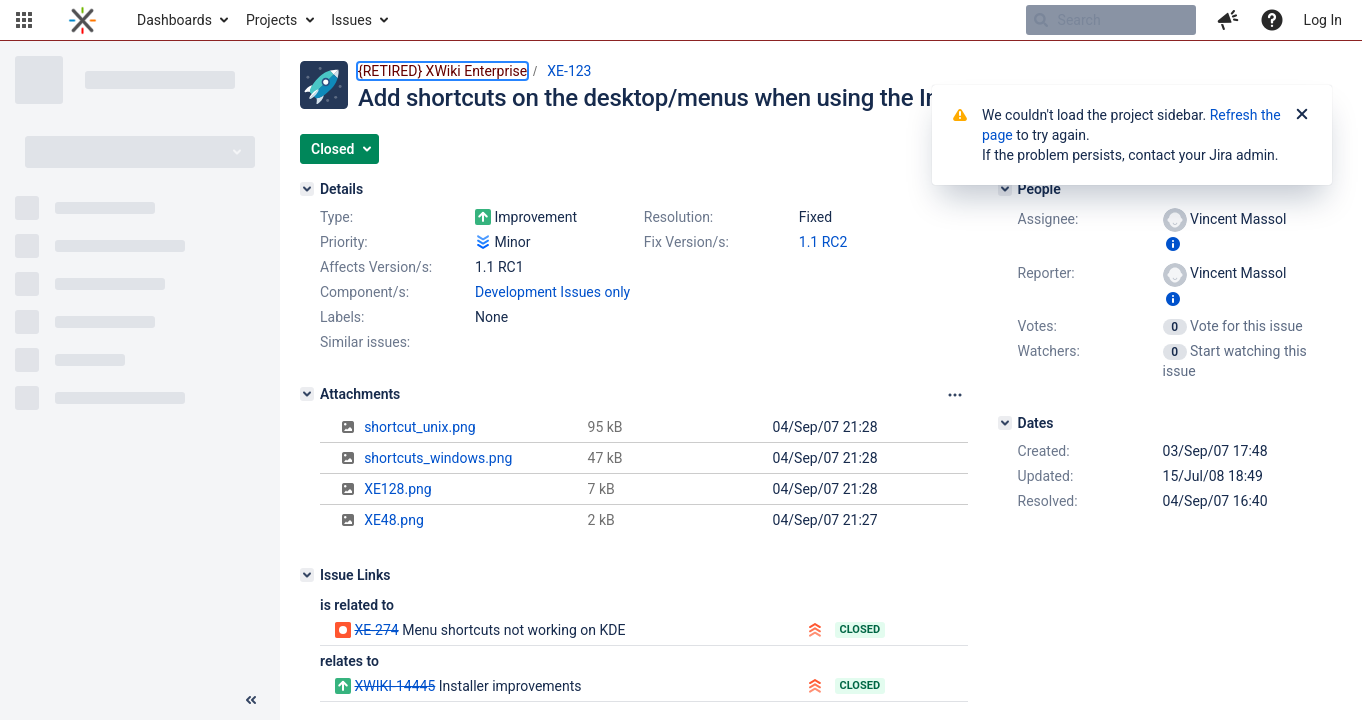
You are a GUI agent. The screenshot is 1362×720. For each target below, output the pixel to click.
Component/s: (364, 292)
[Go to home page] (82, 20)
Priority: (344, 242)
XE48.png (394, 520)
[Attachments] (307, 394)
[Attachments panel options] (955, 395)
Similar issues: (365, 342)
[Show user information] (1173, 244)
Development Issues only (552, 292)
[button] (24, 20)
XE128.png (397, 489)
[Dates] (1005, 423)
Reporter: (1046, 273)
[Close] (1302, 115)
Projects (271, 20)
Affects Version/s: (376, 267)
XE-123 (569, 71)
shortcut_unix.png (419, 427)
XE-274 (376, 630)
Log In (1323, 20)
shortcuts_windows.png (438, 458)
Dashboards (174, 20)
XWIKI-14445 (394, 686)
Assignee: (1048, 219)
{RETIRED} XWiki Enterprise (442, 71)
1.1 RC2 (823, 242)
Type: (336, 217)
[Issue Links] (307, 575)
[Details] (307, 189)
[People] (1005, 189)
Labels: (342, 317)
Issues (351, 20)
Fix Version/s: (686, 242)
